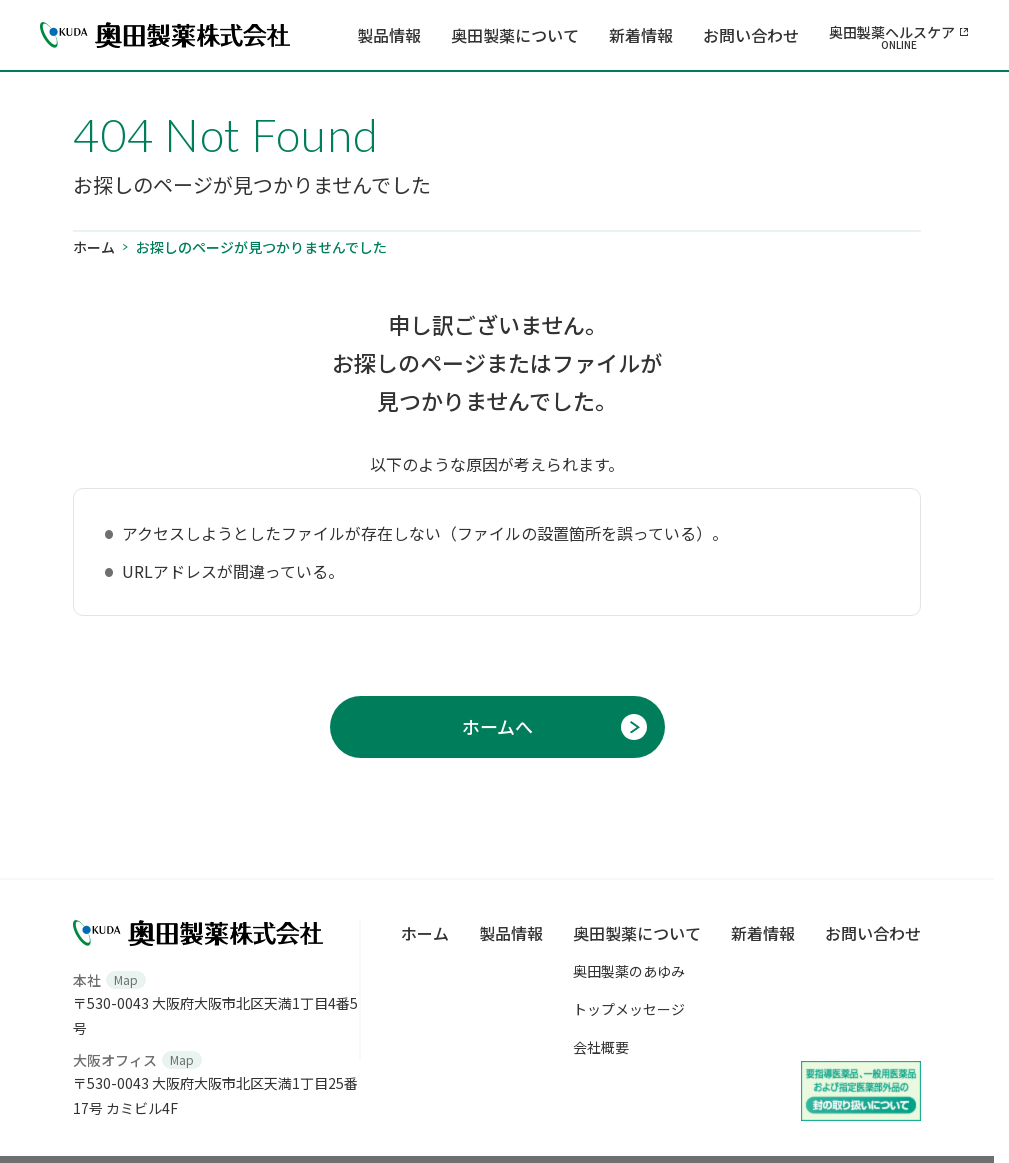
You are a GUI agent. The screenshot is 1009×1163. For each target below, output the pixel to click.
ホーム (94, 247)
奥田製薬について (515, 35)
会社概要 (601, 1047)
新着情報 (641, 35)
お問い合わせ (751, 35)
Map (126, 979)
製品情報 (389, 35)
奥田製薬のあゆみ (629, 971)
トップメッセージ (629, 1009)
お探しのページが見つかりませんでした (261, 247)
